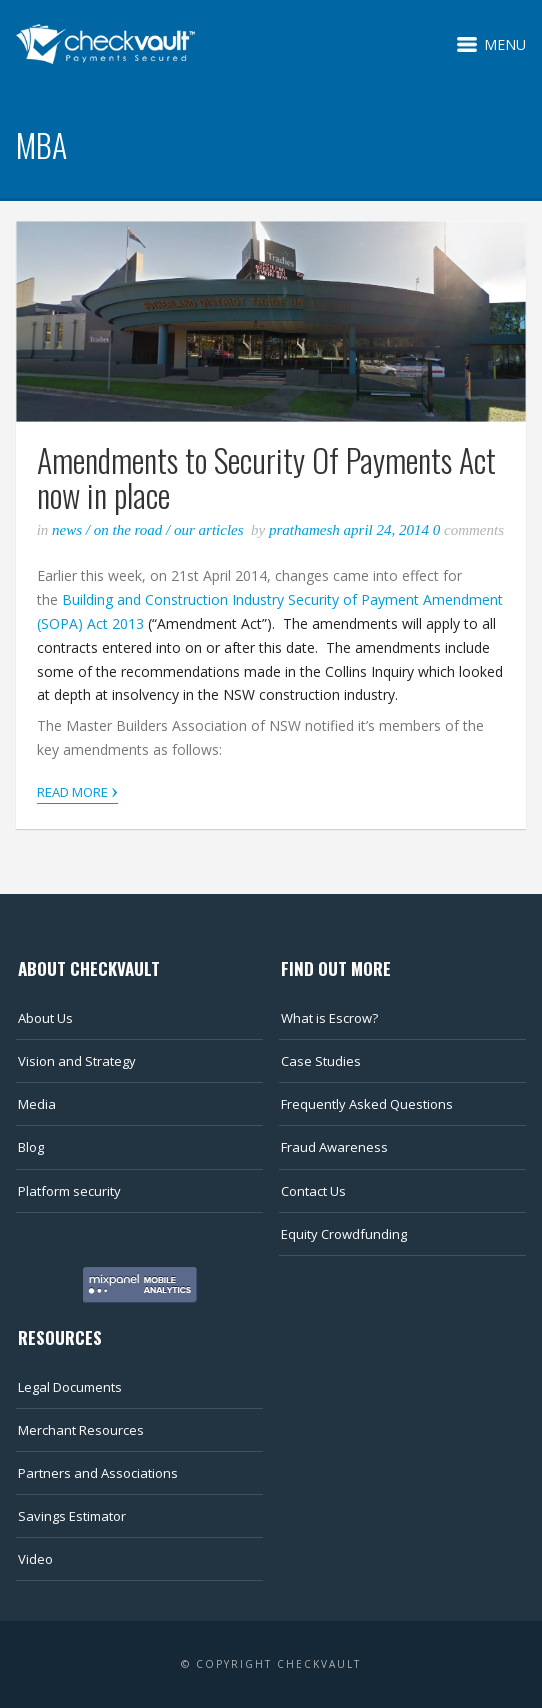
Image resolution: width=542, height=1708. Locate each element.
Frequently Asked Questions (367, 1104)
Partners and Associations (98, 1473)
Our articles (209, 530)
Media (37, 1104)
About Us (45, 1018)
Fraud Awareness (334, 1147)
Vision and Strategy (77, 1061)
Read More (77, 790)
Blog (31, 1147)
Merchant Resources (81, 1430)
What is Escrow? (329, 1018)
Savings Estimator (72, 1516)
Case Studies (321, 1061)
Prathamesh (306, 530)
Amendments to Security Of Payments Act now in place (266, 477)
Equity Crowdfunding (344, 1234)
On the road (128, 530)
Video (35, 1559)
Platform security (69, 1191)
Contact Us (313, 1191)
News (67, 530)
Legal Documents (70, 1387)
